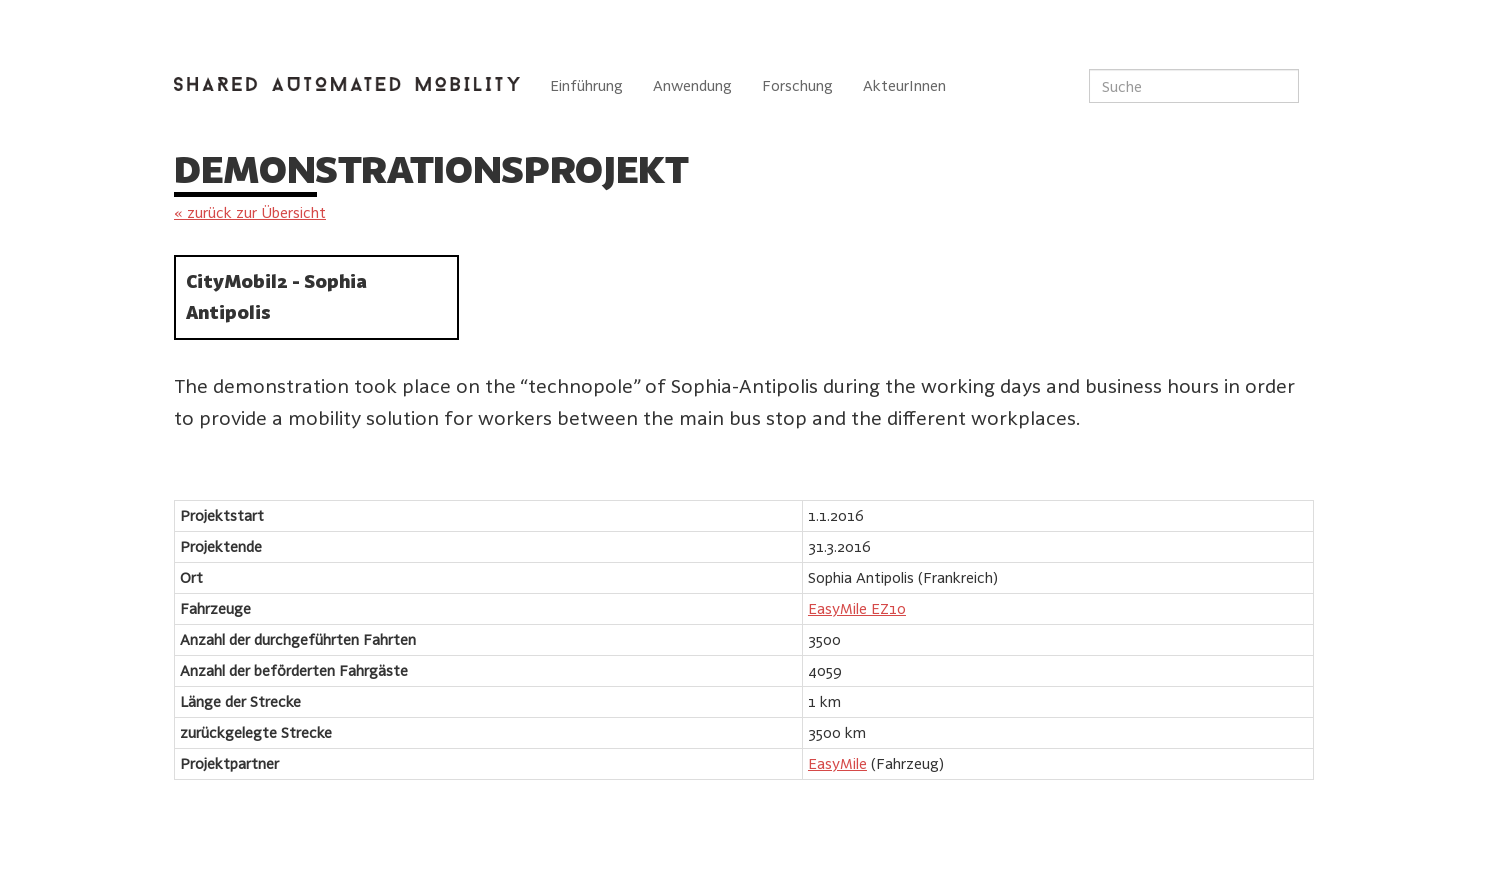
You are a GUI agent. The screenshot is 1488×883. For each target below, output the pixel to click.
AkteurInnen (904, 85)
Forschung (797, 85)
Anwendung (692, 85)
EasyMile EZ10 (857, 608)
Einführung (586, 85)
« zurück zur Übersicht (250, 212)
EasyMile (837, 763)
